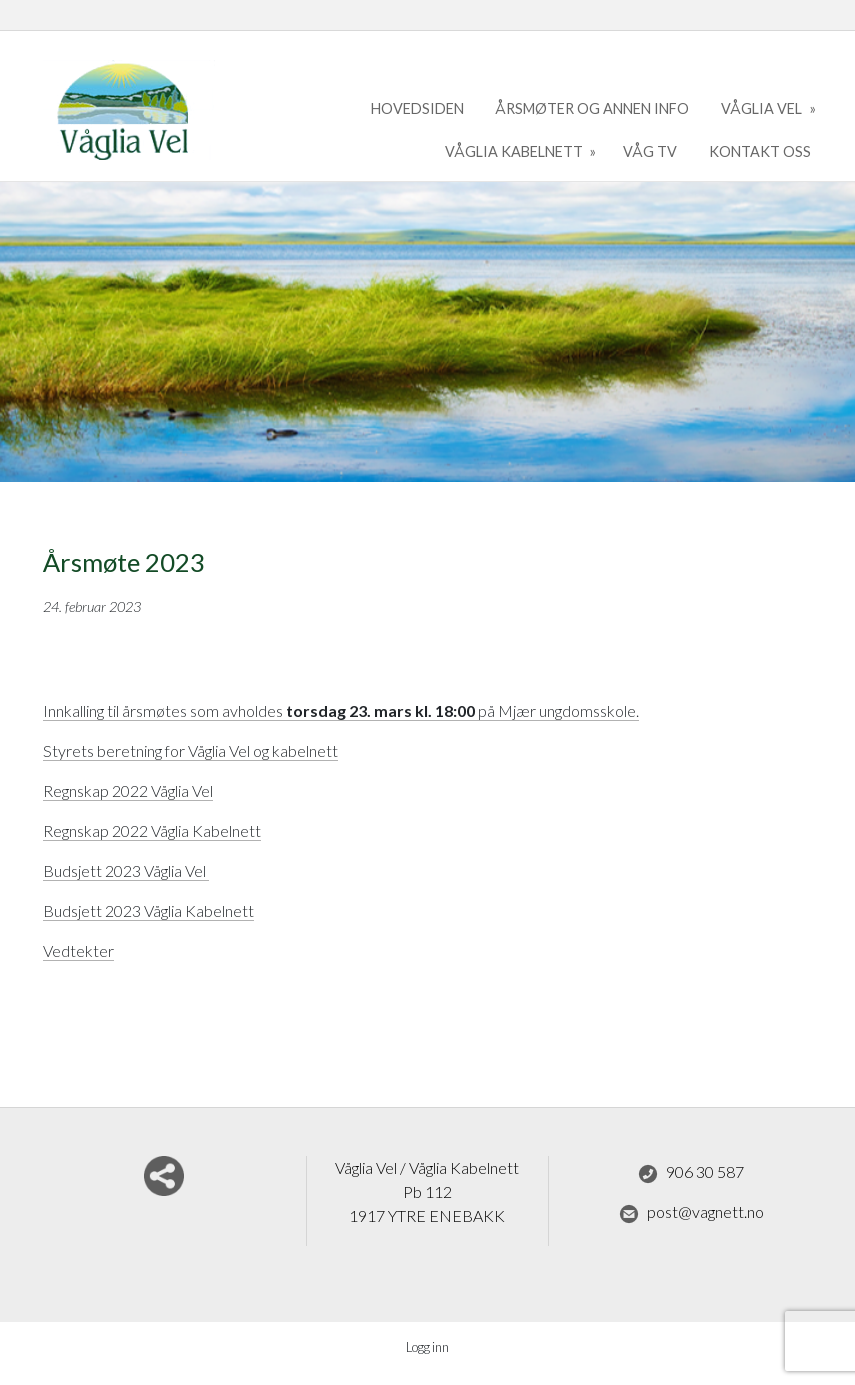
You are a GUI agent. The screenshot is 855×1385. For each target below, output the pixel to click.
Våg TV (650, 151)
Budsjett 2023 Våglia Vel (126, 870)
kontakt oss (760, 151)
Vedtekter (78, 950)
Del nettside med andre (164, 1176)
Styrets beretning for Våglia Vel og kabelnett (190, 750)
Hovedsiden (417, 108)
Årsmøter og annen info (592, 108)
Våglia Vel (763, 108)
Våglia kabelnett (515, 151)
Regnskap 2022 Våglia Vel (128, 790)
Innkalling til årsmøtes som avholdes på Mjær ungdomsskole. (341, 710)
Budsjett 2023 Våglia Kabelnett (148, 910)
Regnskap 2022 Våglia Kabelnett (152, 830)
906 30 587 (691, 1173)
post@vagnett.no (691, 1213)
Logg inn (427, 1347)
